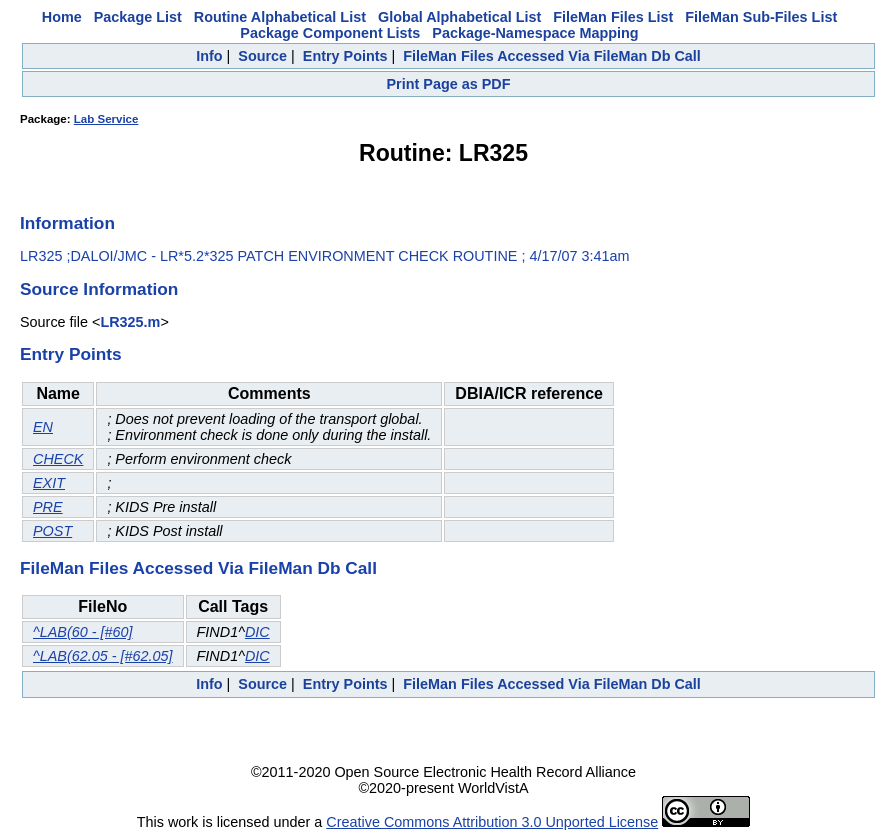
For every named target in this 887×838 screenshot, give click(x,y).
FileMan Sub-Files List (761, 17)
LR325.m (130, 322)
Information (67, 223)
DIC (257, 632)
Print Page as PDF (449, 84)
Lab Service (106, 119)
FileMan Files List (613, 17)
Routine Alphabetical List (280, 17)
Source (262, 56)
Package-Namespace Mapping (535, 33)
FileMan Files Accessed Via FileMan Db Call (552, 56)
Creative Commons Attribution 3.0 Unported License (492, 822)
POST (52, 531)
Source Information (99, 289)
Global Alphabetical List (459, 17)
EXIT (49, 483)
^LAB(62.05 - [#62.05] (103, 656)
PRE (48, 507)
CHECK (58, 459)
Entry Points (345, 56)
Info (209, 56)
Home (62, 17)
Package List (138, 17)
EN (43, 427)
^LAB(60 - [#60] (83, 632)
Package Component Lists (330, 33)
